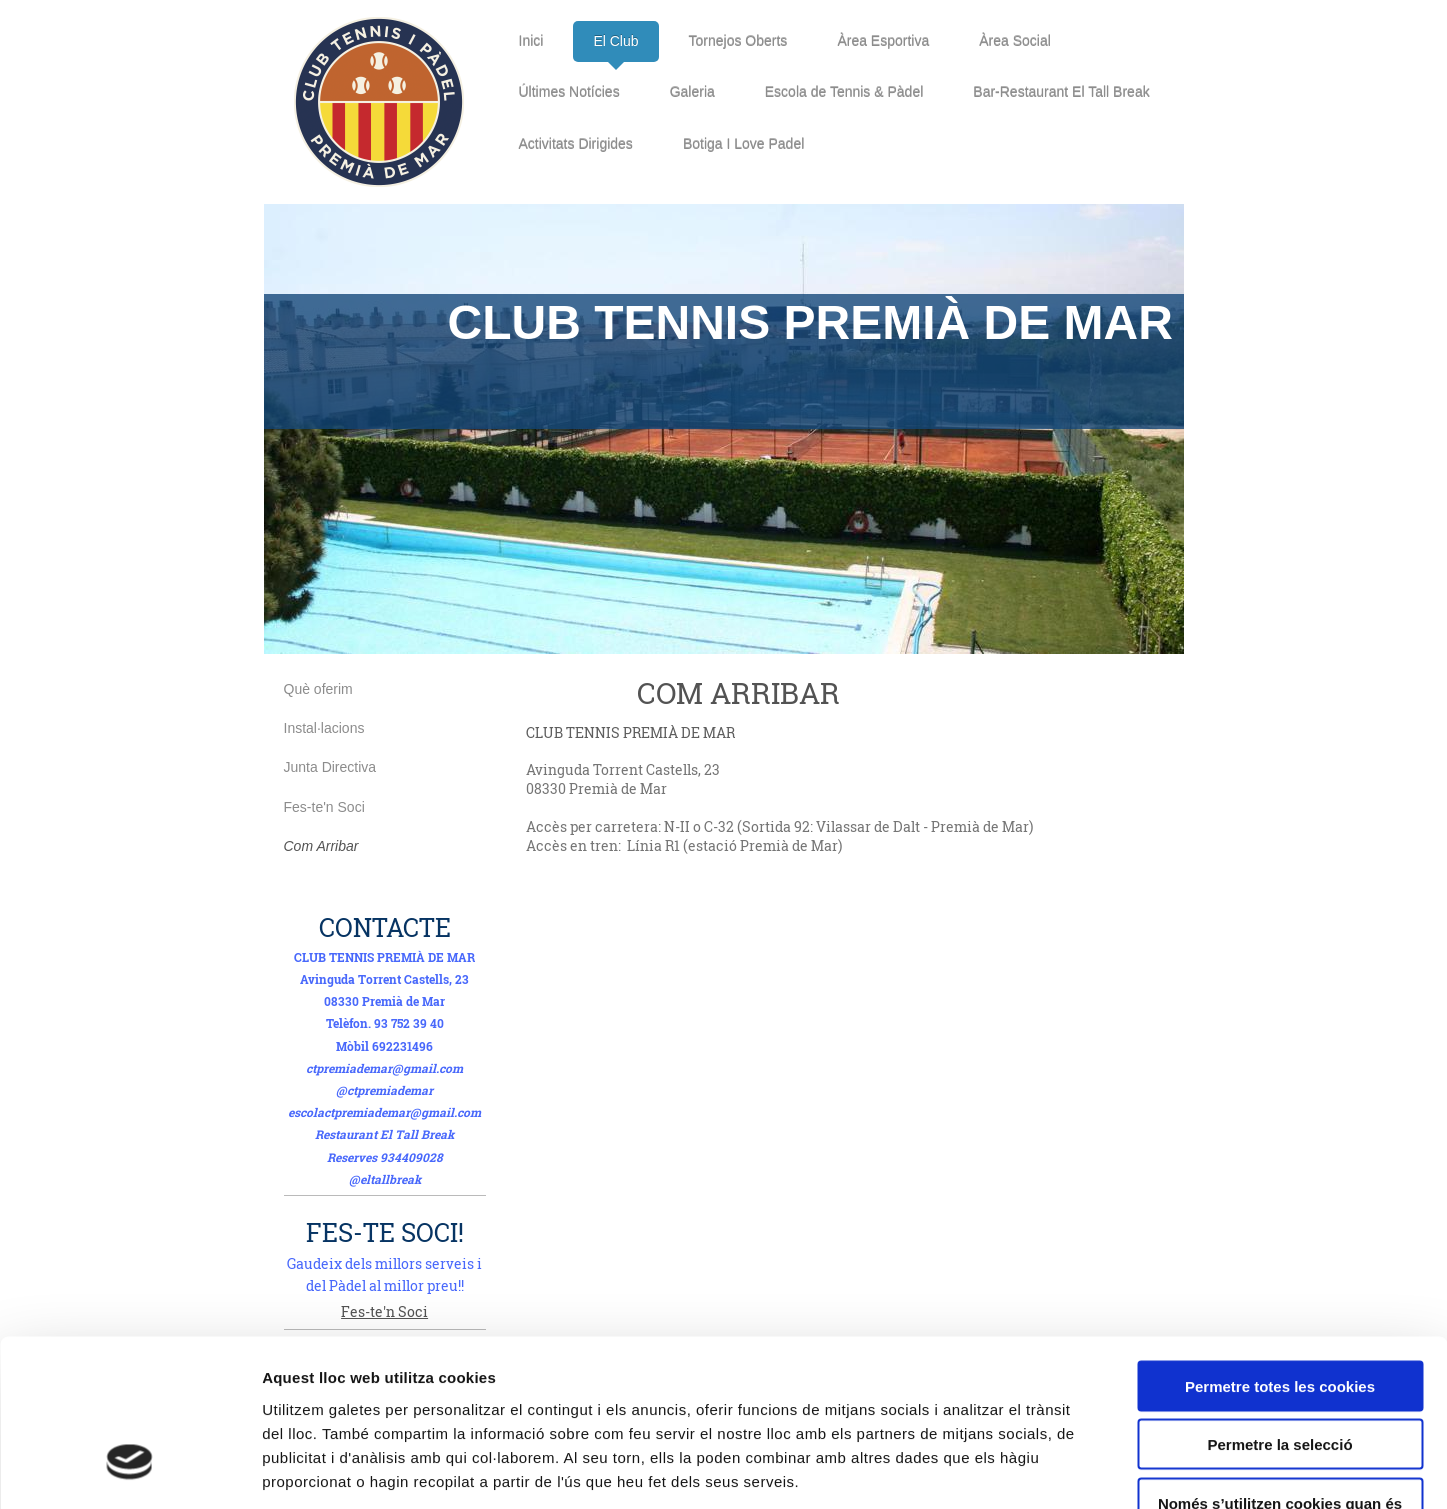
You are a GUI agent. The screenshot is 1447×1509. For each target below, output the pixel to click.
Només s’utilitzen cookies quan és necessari (1280, 1373)
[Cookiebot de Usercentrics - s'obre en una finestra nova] (129, 1470)
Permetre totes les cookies (1280, 1247)
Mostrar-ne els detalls (1151, 1469)
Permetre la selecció (1279, 1306)
